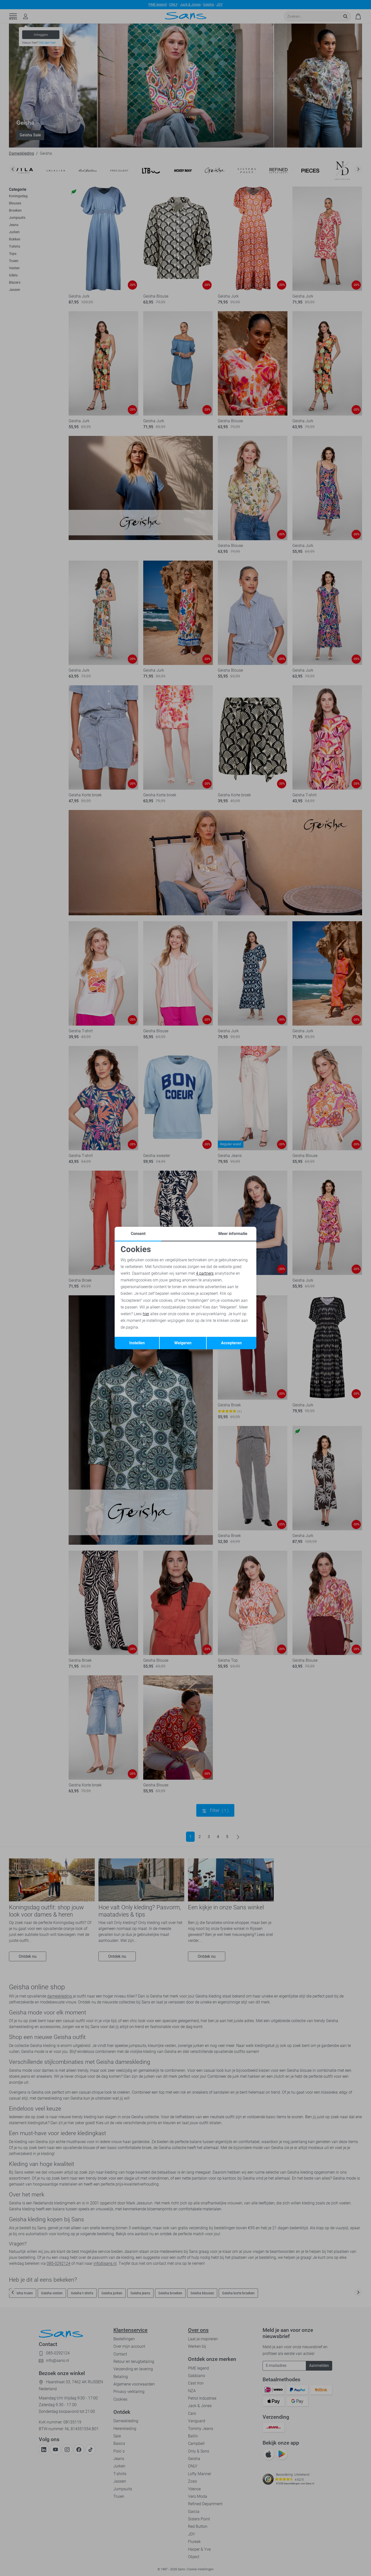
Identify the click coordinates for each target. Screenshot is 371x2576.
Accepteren (231, 1343)
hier (146, 1313)
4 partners (205, 1273)
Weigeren (182, 1343)
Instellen (137, 1343)
